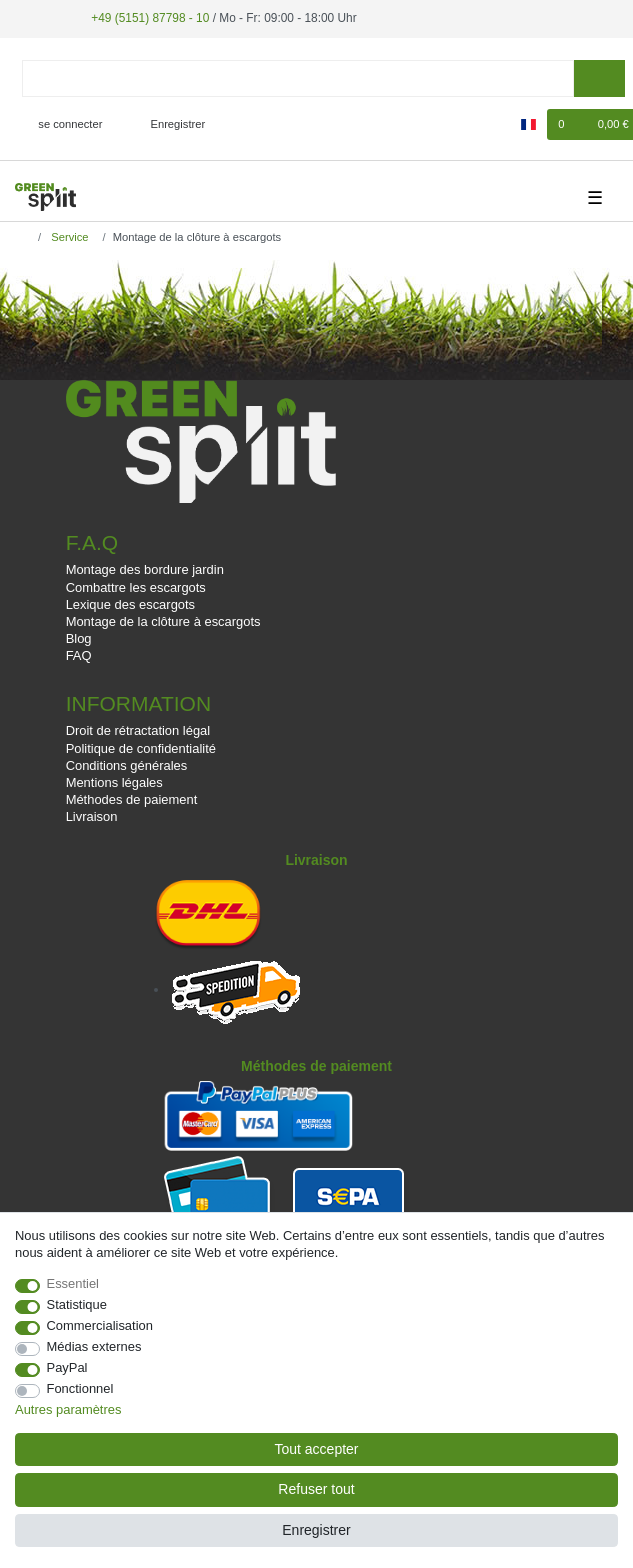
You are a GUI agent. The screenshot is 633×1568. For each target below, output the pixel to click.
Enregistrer (316, 1530)
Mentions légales (114, 782)
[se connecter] (62, 124)
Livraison (92, 816)
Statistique (77, 1304)
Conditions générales (127, 765)
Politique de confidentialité (141, 748)
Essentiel (73, 1283)
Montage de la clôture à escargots (163, 621)
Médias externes (94, 1346)
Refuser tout (316, 1489)
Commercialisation (100, 1325)
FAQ (79, 655)
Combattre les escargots (136, 587)
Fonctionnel (80, 1388)
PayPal (67, 1367)
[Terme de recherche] (298, 78)
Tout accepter (316, 1449)
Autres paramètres (68, 1409)
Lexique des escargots (130, 604)
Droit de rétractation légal (138, 730)
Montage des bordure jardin (145, 569)
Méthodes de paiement (132, 799)
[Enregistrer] (167, 124)
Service (68, 237)
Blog (79, 638)
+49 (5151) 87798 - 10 (150, 18)
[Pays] (528, 124)
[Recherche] (599, 78)
